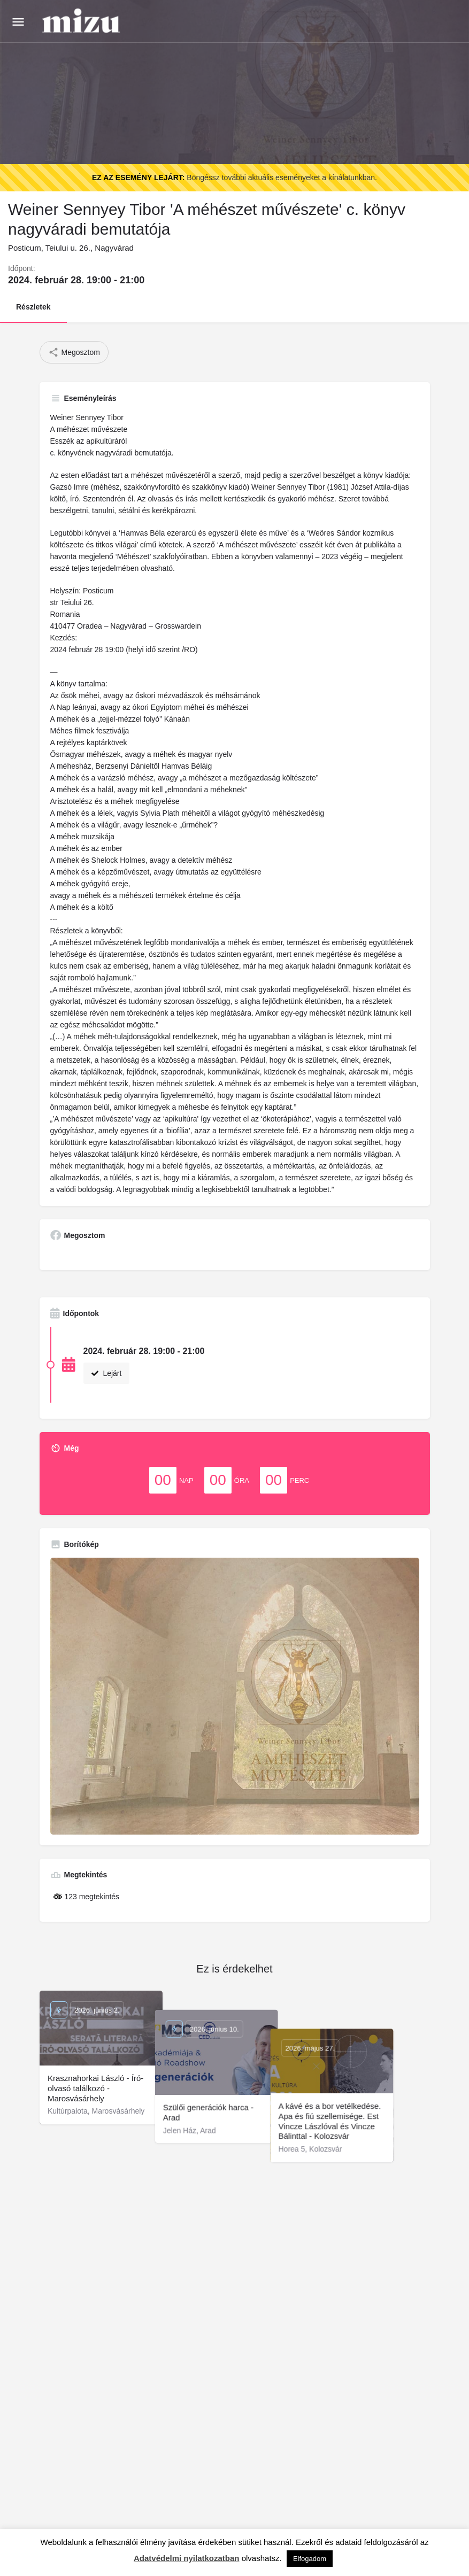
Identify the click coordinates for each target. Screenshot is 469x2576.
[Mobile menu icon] (18, 21)
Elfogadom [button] (309, 2559)
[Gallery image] (234, 1696)
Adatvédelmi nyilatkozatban (187, 2558)
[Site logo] (82, 21)
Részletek (33, 307)
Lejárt (106, 1373)
